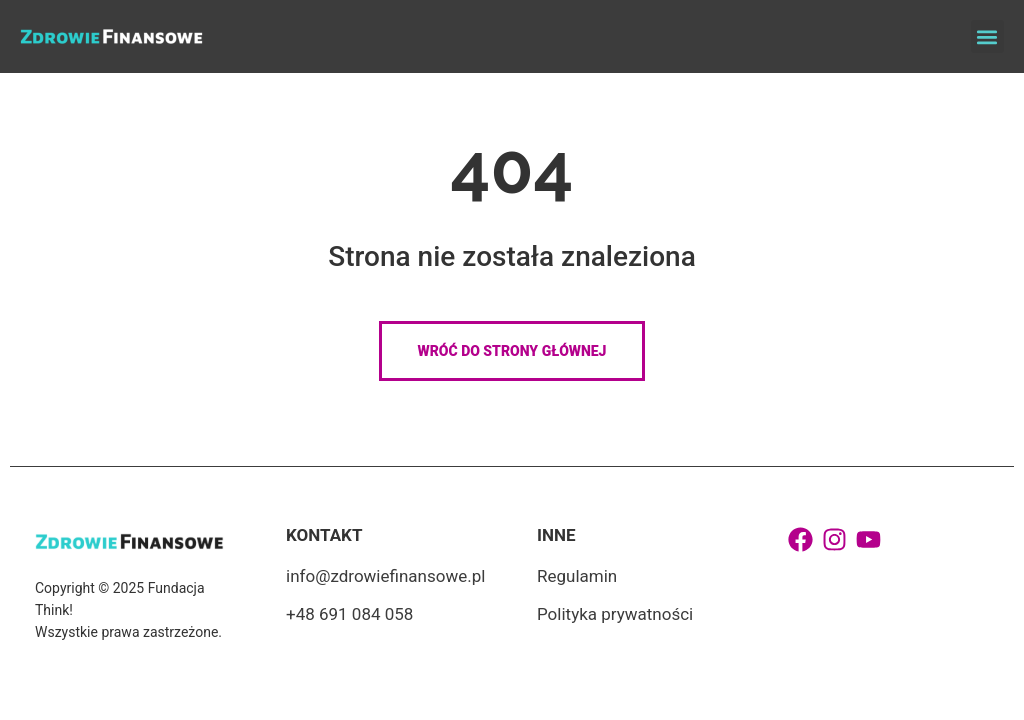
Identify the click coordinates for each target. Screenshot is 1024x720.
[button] (987, 36)
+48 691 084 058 (349, 614)
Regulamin (577, 576)
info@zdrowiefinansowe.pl (385, 576)
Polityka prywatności (615, 614)
